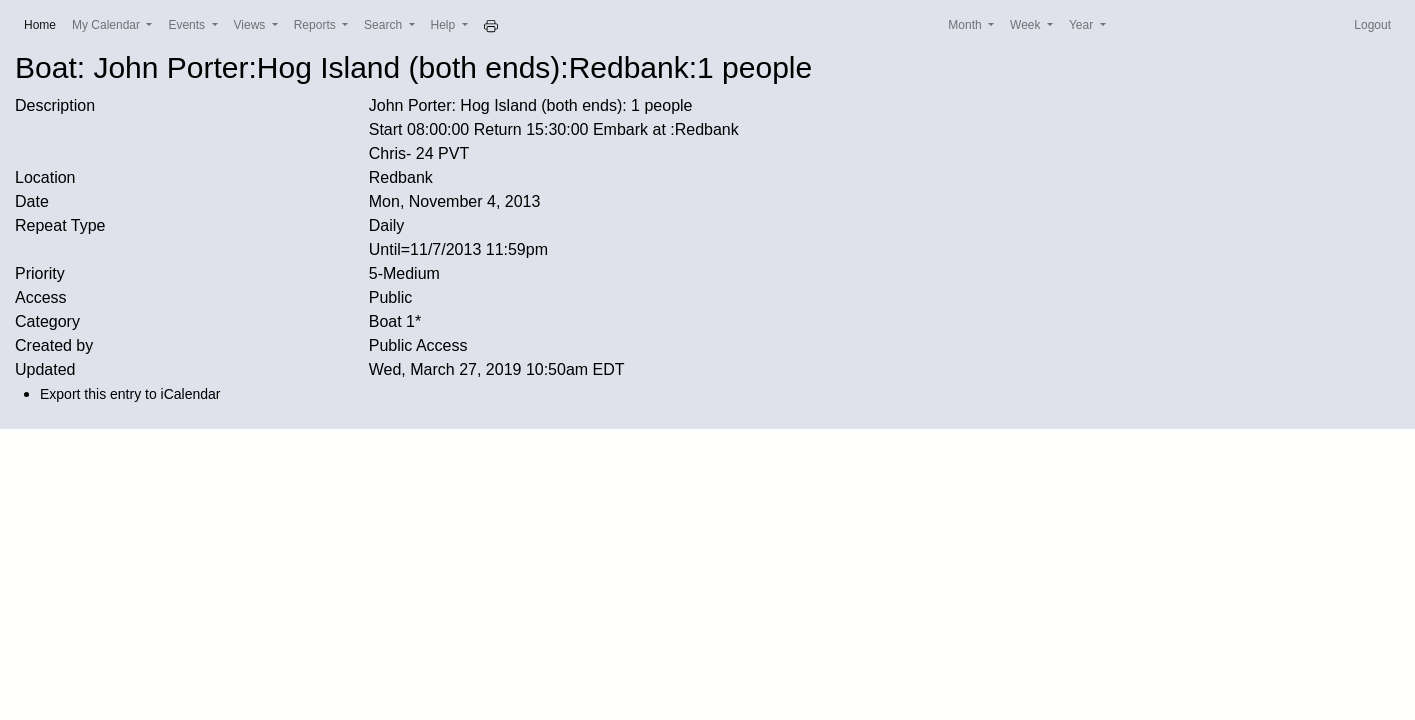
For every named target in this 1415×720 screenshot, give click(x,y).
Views (251, 25)
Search (384, 25)
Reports (316, 25)
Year (1083, 25)
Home (44, 23)
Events (188, 25)
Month (966, 25)
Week (1027, 25)
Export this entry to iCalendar (130, 394)
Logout (1372, 25)
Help (445, 25)
